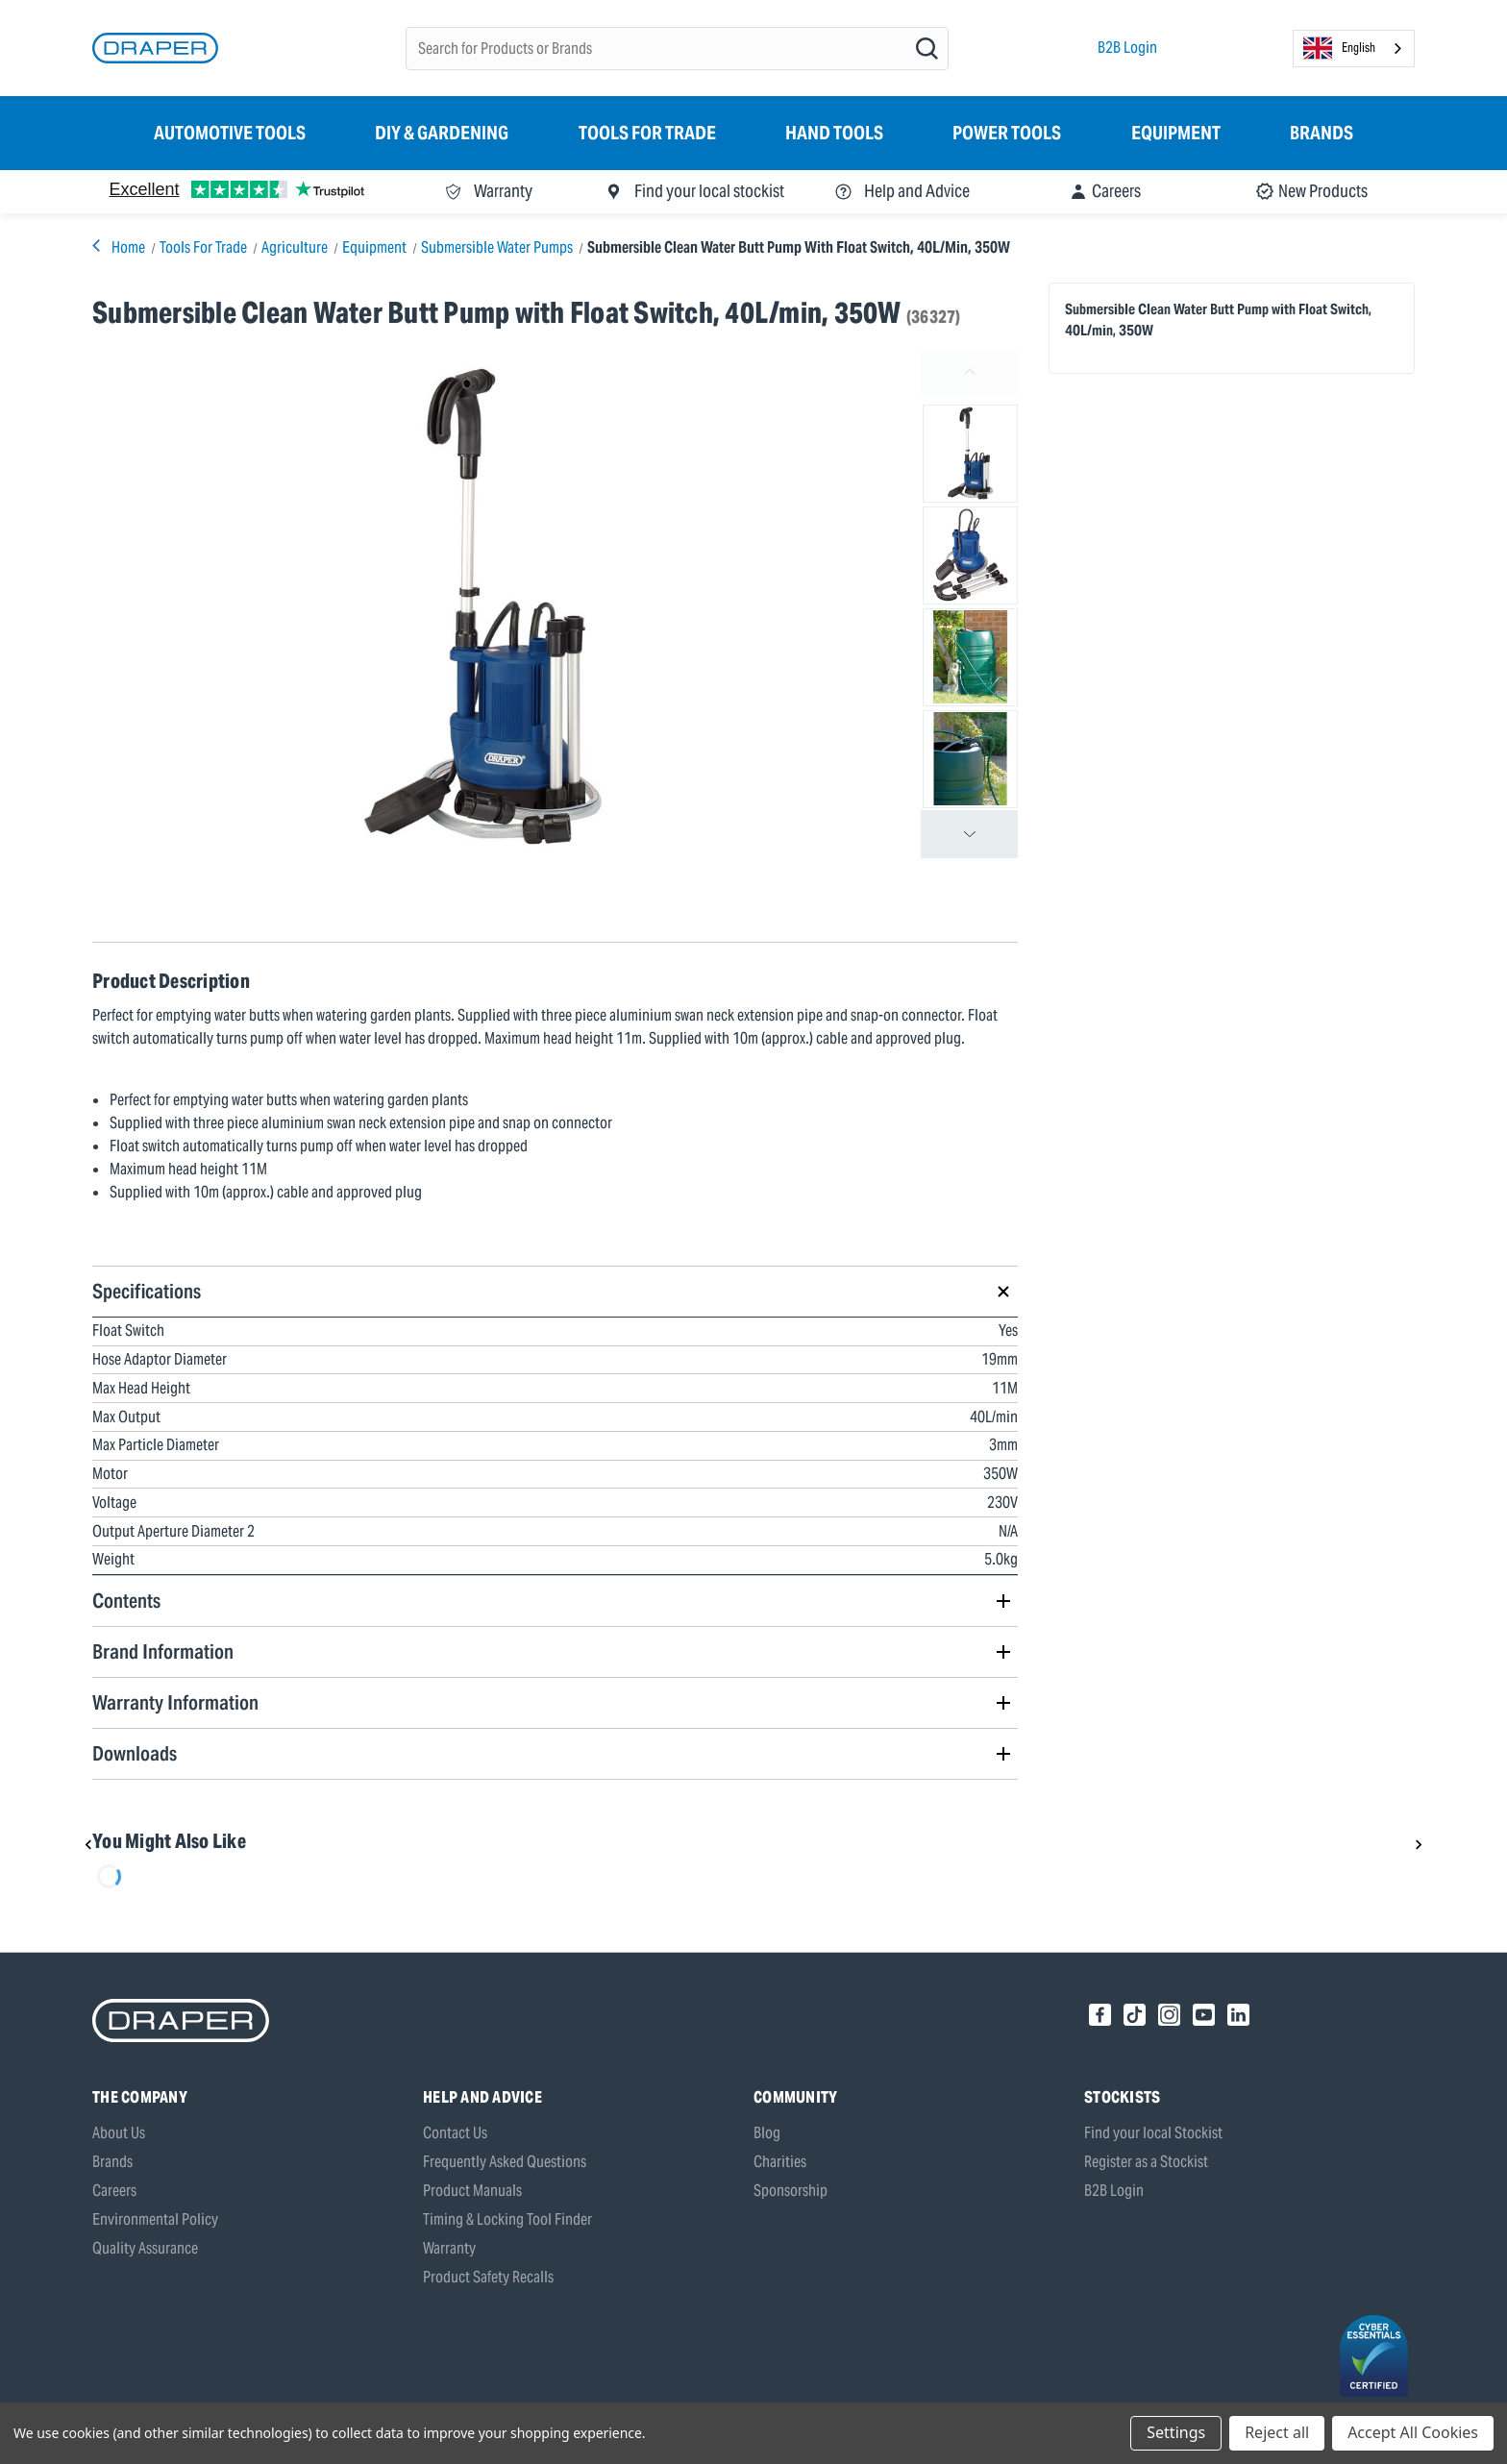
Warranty (449, 2248)
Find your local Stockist (1153, 2133)
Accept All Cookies (1412, 2432)
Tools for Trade (647, 132)
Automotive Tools (230, 132)
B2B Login (1127, 47)
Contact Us (455, 2133)
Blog (767, 2133)
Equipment (1176, 132)
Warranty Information (175, 1702)
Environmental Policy (155, 2219)
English (1339, 48)
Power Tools (1006, 132)
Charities (780, 2162)
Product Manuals (472, 2191)
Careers (114, 2191)
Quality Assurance (145, 2248)
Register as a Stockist (1146, 2162)
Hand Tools (834, 132)
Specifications (146, 1291)
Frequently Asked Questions (504, 2162)
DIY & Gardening (441, 132)
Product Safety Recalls (488, 2277)
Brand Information (163, 1651)
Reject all (1277, 2432)
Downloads (134, 1753)
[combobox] (1354, 48)
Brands (1321, 132)
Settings (1176, 2432)
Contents (126, 1601)
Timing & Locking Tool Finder (507, 2219)
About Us (118, 2133)
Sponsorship (791, 2191)
